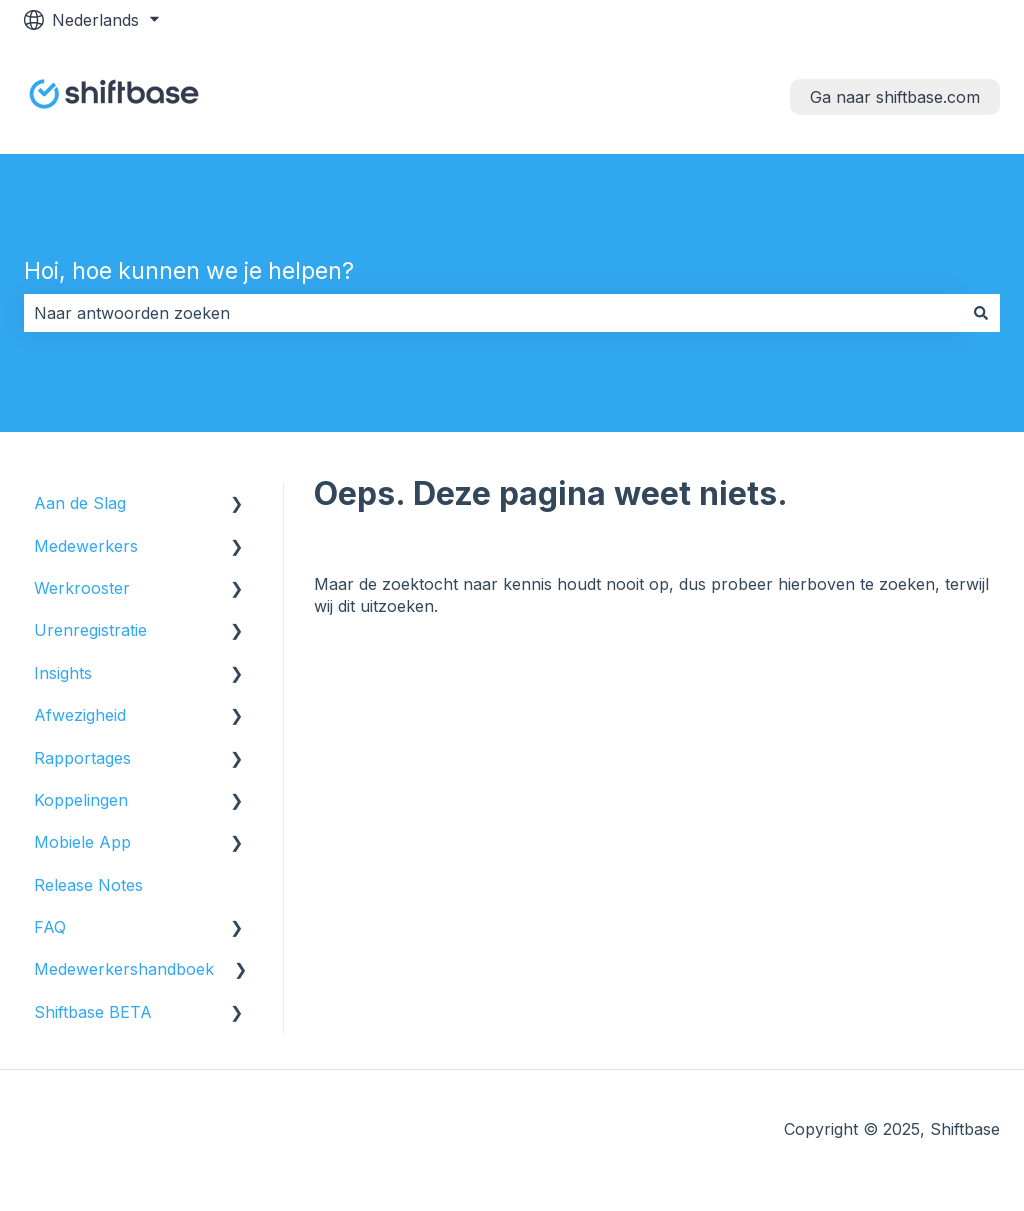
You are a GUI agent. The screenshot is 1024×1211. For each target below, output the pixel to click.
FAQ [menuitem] (50, 927)
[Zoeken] (981, 313)
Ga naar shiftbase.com (895, 97)
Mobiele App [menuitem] (82, 842)
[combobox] (493, 313)
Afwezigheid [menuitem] (80, 715)
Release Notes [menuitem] (88, 885)
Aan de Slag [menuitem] (80, 503)
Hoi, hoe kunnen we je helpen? (189, 271)
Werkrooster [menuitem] (82, 588)
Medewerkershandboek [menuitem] (124, 969)
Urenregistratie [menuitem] (90, 630)
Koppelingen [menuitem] (81, 800)
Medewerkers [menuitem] (86, 546)
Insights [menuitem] (63, 673)
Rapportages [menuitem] (82, 758)
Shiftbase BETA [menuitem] (93, 1012)
